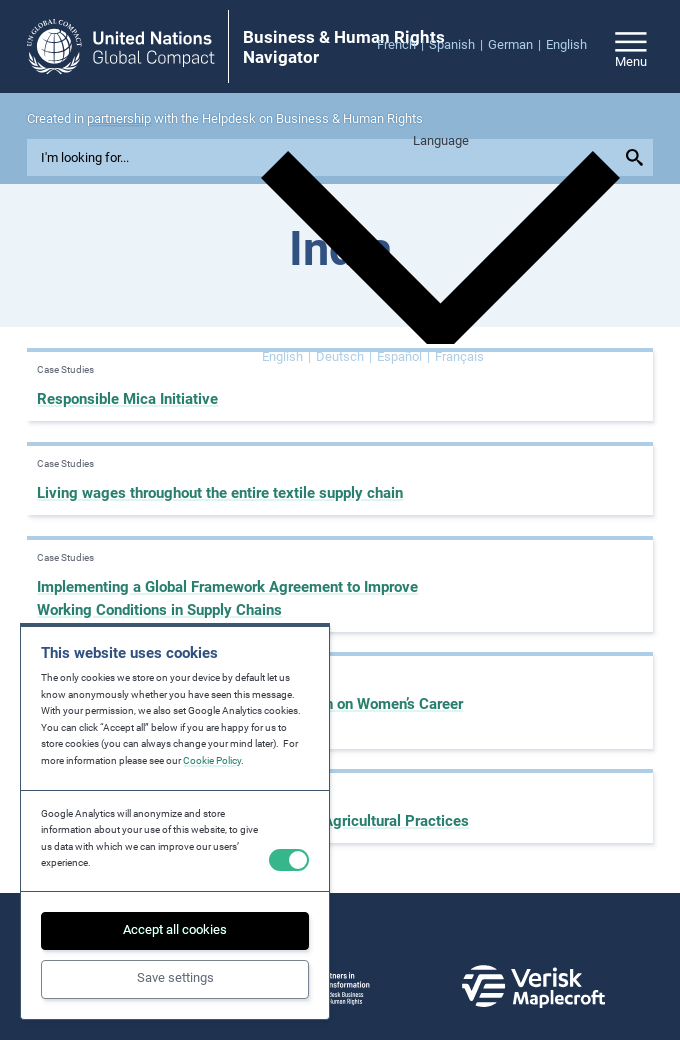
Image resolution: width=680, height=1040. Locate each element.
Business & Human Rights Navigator (344, 47)
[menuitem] (403, 45)
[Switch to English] (286, 357)
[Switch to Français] (459, 357)
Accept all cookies (175, 929)
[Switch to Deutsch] (344, 357)
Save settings (175, 977)
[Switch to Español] (403, 357)
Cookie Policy (212, 760)
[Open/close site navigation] (631, 47)
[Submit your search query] (637, 158)
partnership (119, 118)
